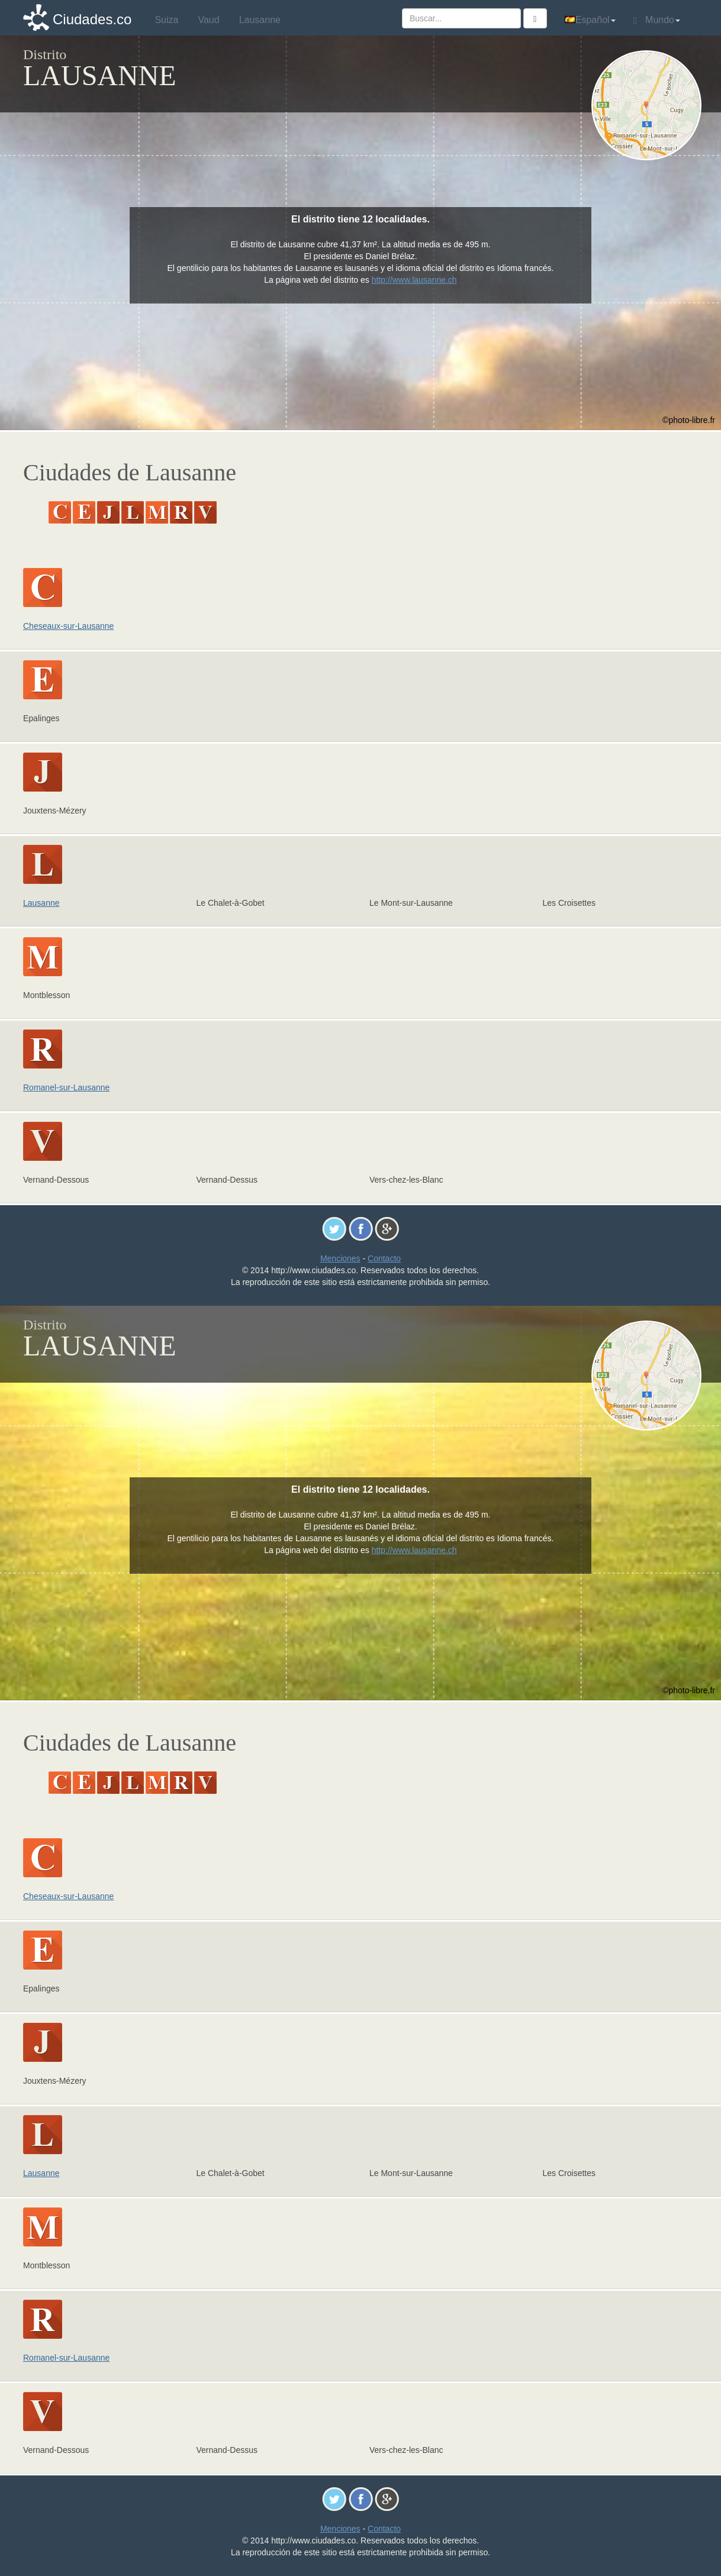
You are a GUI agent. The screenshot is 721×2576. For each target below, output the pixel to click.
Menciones (340, 1258)
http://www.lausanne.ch (414, 280)
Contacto (384, 1258)
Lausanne (41, 903)
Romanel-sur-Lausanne (66, 1087)
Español (590, 20)
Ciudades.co (92, 19)
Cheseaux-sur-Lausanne (68, 626)
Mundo (656, 20)
